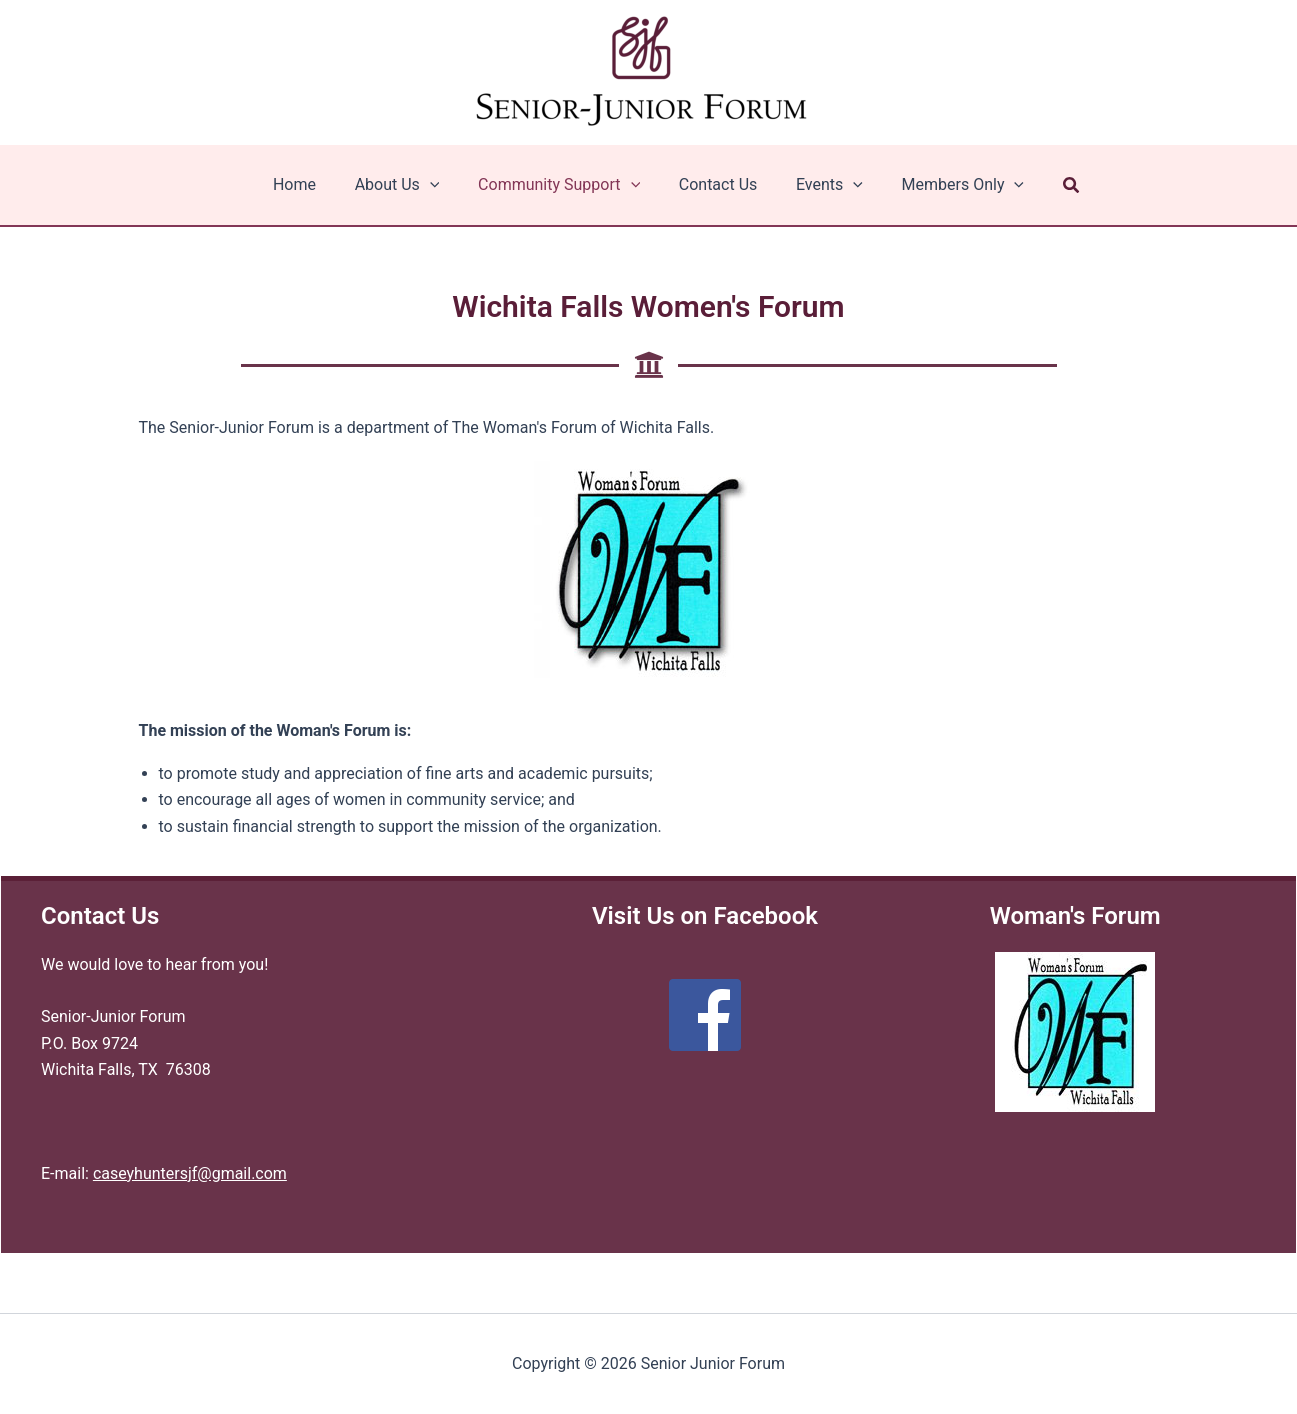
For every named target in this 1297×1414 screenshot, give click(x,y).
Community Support (562, 185)
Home (311, 184)
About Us (407, 185)
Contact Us (714, 184)
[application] (440, 185)
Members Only (946, 185)
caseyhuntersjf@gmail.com (190, 1173)
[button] (1052, 185)
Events (819, 185)
